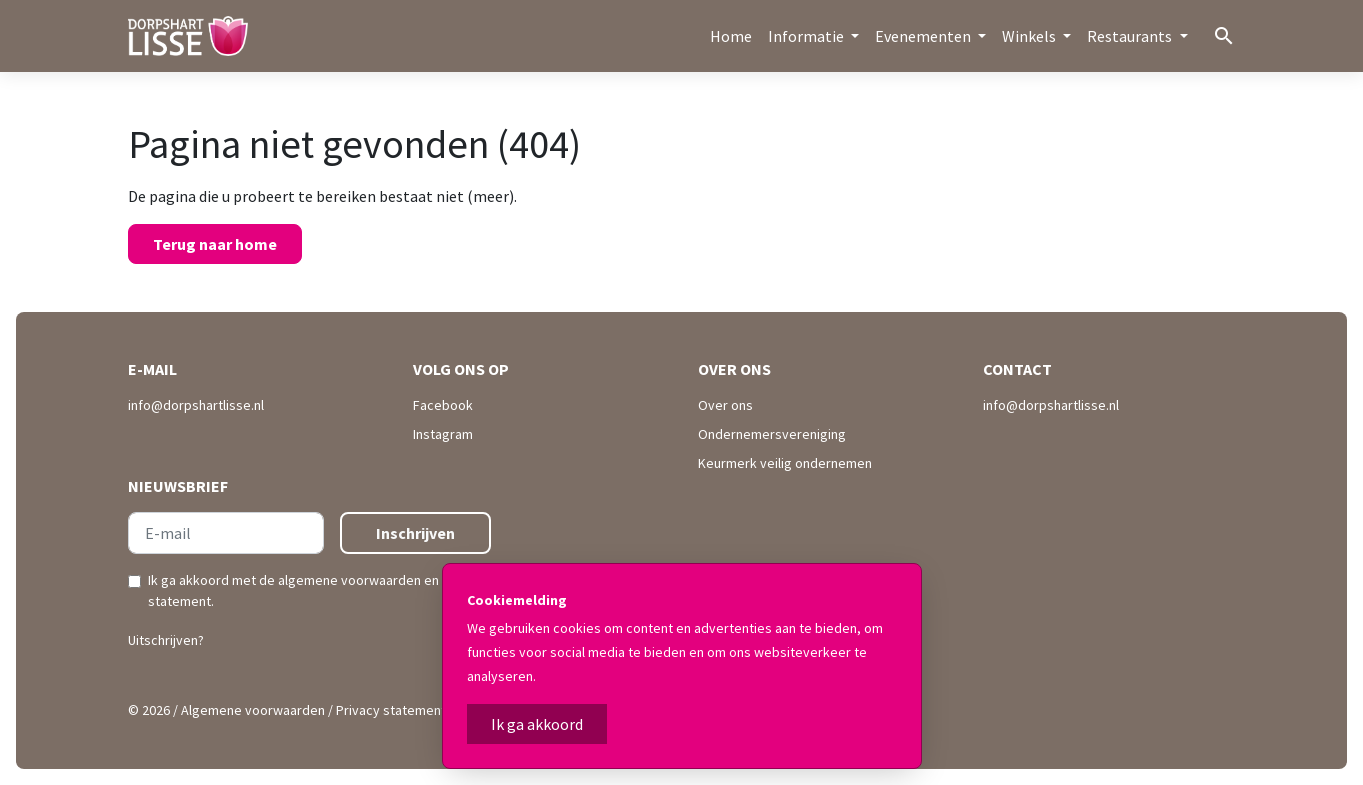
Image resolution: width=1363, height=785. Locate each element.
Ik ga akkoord (537, 724)
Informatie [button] (807, 36)
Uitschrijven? (166, 640)
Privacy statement (391, 710)
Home (731, 36)
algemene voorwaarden (349, 580)
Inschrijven (415, 533)
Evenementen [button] (924, 36)
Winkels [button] (1030, 36)
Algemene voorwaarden (253, 710)
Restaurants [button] (1131, 36)
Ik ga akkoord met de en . (317, 590)
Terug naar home (215, 244)
